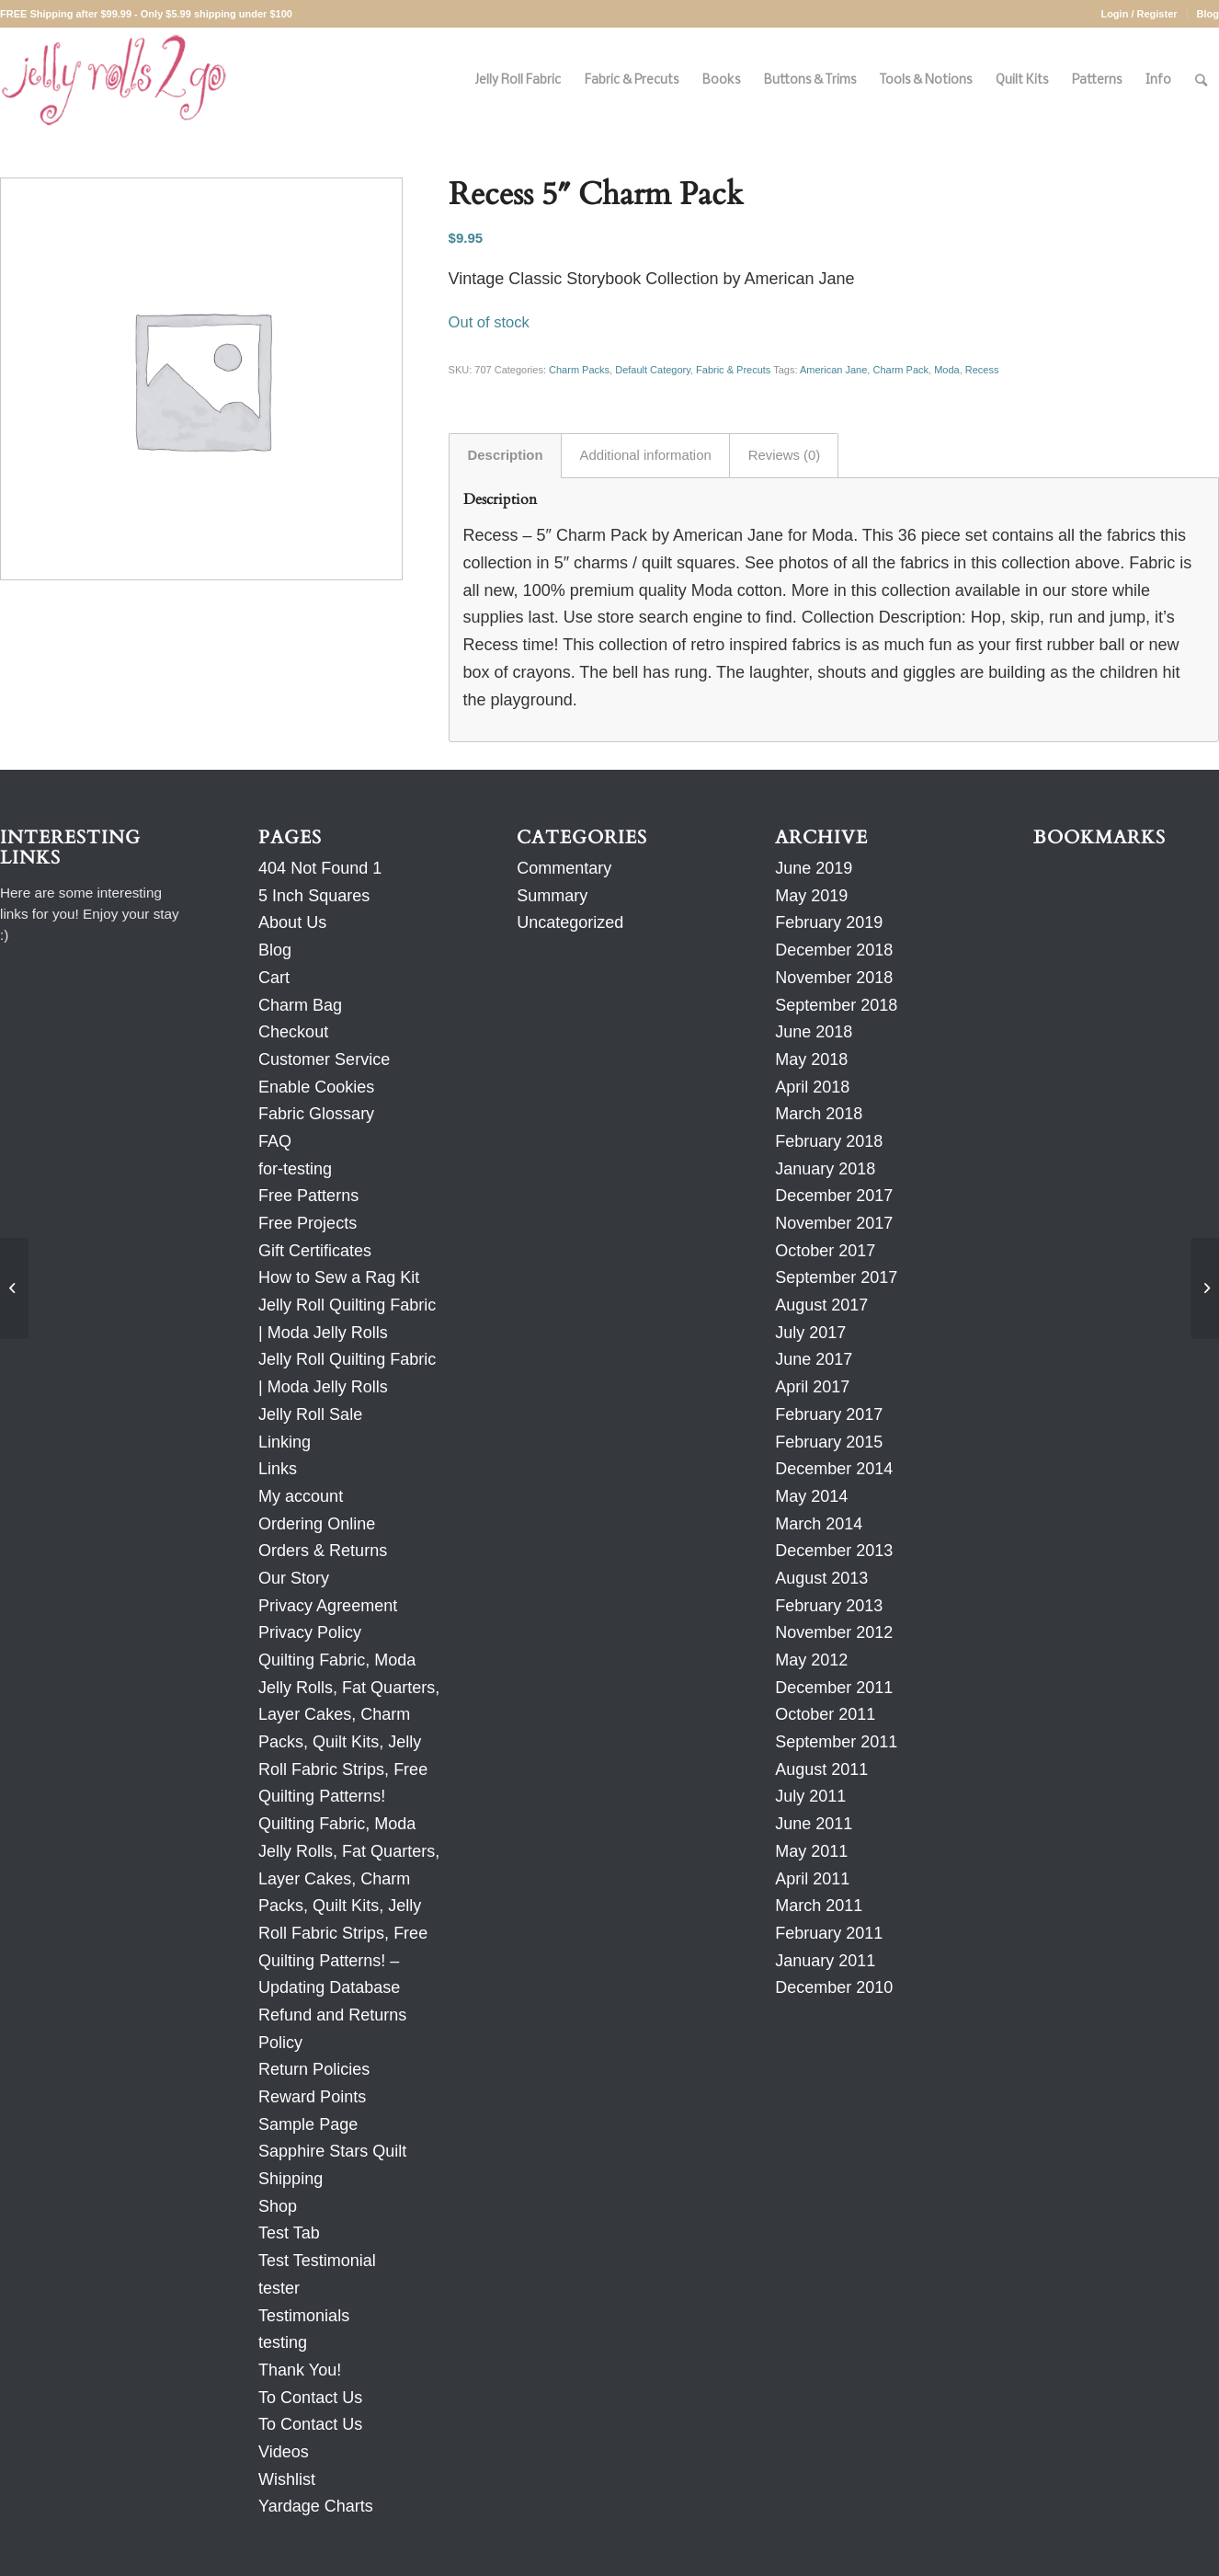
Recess (982, 369)
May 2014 (811, 1496)
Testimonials (303, 2316)
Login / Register (1138, 13)
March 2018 (818, 1114)
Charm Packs (579, 369)
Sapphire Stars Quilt (332, 2151)
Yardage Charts (315, 2506)
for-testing (295, 1169)
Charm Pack (900, 369)
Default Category (652, 369)
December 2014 (834, 1469)
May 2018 (811, 1059)
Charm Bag (300, 1005)
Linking (284, 1442)
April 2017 (812, 1387)
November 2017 (834, 1223)
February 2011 (829, 1933)
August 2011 (821, 1769)
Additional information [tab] (646, 455)
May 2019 (811, 896)
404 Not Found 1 (320, 868)
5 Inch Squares (314, 896)
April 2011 (812, 1879)
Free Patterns (308, 1195)
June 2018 (813, 1032)
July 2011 (810, 1796)
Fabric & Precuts (733, 369)
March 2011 (818, 1905)
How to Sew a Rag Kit (338, 1277)
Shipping (290, 2179)
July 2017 (810, 1332)
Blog (1208, 13)
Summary (552, 896)
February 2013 (829, 1606)
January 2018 (825, 1169)
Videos (283, 2452)
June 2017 (813, 1359)
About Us (292, 922)
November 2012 (834, 1632)
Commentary (564, 868)
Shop (277, 2206)
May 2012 (811, 1660)
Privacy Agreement (327, 1606)
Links (277, 1469)
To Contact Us (310, 2397)
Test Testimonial (317, 2260)
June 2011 (813, 1824)
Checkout (293, 1032)
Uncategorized (570, 922)
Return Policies (314, 2069)
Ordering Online (316, 1524)
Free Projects (307, 1223)
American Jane (833, 369)
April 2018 (812, 1087)
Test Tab (289, 2233)
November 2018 (834, 977)
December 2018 (834, 950)
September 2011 (836, 1742)
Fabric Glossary (316, 1114)
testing (282, 2342)
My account (300, 1496)
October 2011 (825, 1714)
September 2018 (836, 1005)
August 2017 (821, 1305)
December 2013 (834, 1550)
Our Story (293, 1578)
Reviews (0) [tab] (784, 455)
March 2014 (818, 1524)
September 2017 (836, 1277)
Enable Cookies (316, 1087)
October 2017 (825, 1251)
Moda (947, 369)
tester (279, 2288)
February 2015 (829, 1442)
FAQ (274, 1141)
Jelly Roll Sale (310, 1414)
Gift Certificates (314, 1251)
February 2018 (829, 1141)
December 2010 (834, 1987)
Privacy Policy (309, 1632)
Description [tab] (505, 455)
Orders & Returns (322, 1550)
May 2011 (811, 1851)
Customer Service (324, 1059)
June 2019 (813, 868)
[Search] (1201, 80)
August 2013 (821, 1578)
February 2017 (829, 1414)
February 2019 (829, 922)
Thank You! (299, 2370)
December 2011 (834, 1687)
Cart (274, 977)
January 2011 (825, 1961)
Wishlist (286, 2479)
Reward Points (312, 2097)
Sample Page (308, 2124)
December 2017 (834, 1195)
